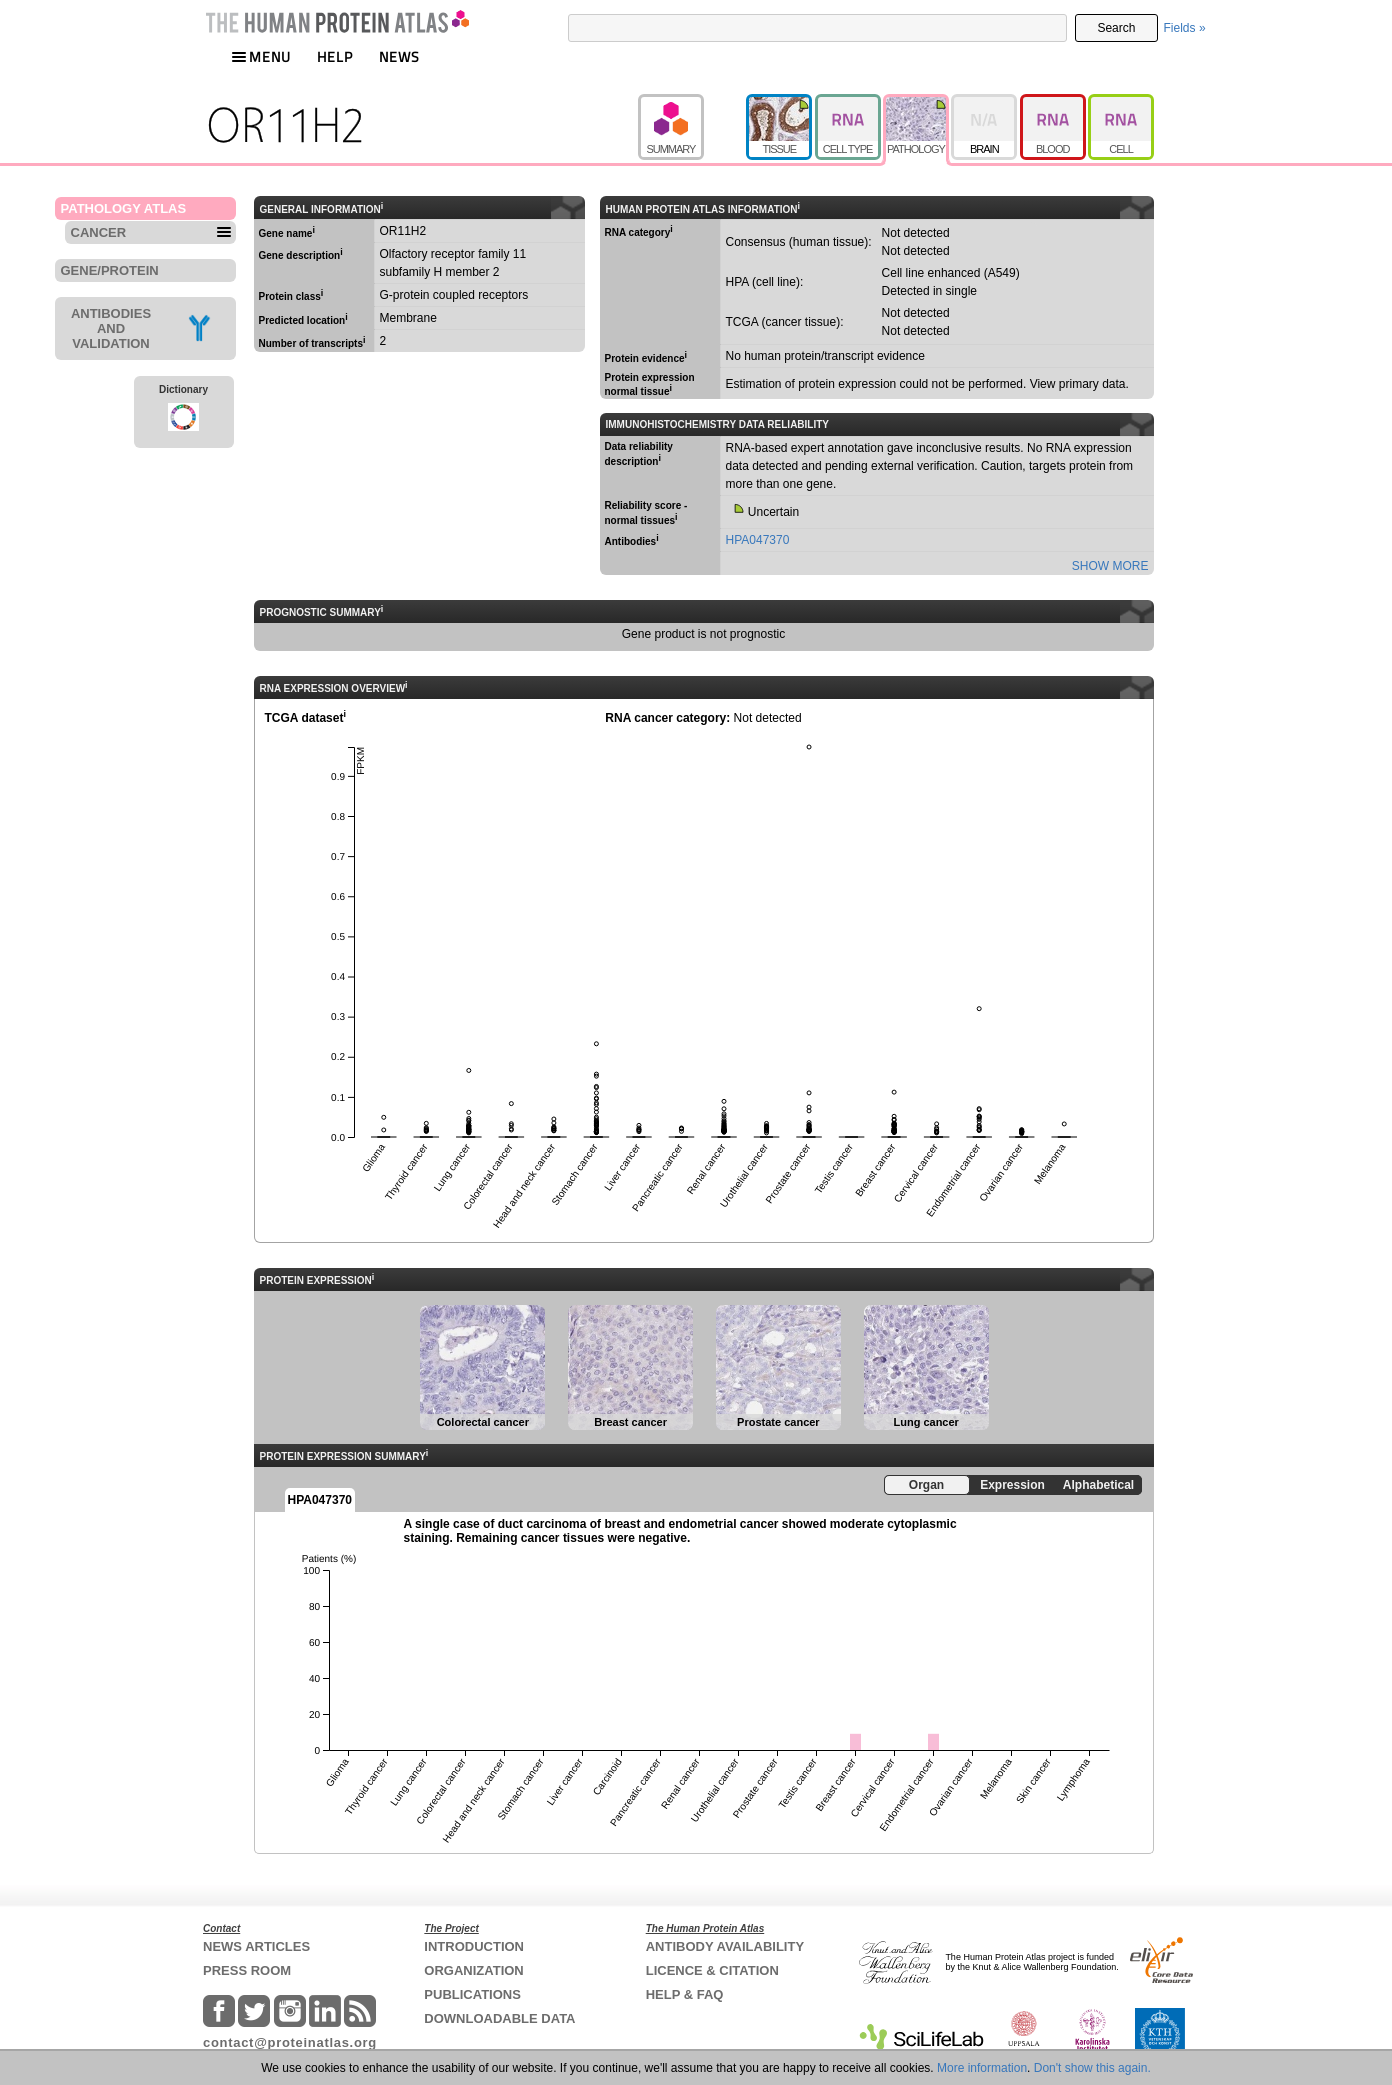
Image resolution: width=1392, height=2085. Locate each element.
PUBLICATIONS (472, 1994)
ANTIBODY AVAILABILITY (725, 1946)
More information (982, 2068)
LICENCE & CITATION (712, 1970)
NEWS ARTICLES (256, 1946)
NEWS (399, 56)
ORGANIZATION (473, 1970)
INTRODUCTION (474, 1946)
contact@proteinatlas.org (290, 2042)
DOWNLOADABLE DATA (499, 2018)
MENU (261, 56)
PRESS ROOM (247, 1970)
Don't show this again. (1092, 2068)
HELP (335, 56)
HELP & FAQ (685, 1994)
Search (1116, 28)
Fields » (1185, 28)
